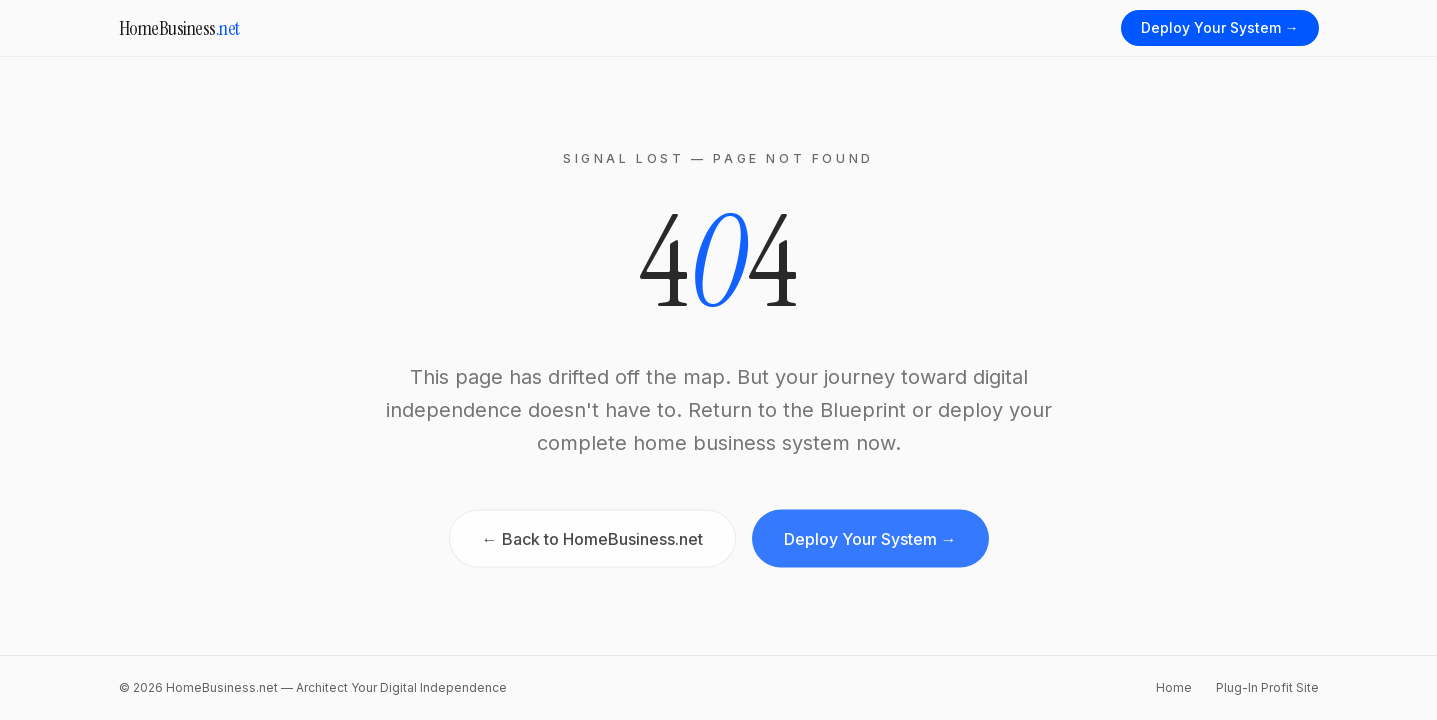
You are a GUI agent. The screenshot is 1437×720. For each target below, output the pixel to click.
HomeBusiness (179, 28)
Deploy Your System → (1220, 27)
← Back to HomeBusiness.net (592, 543)
